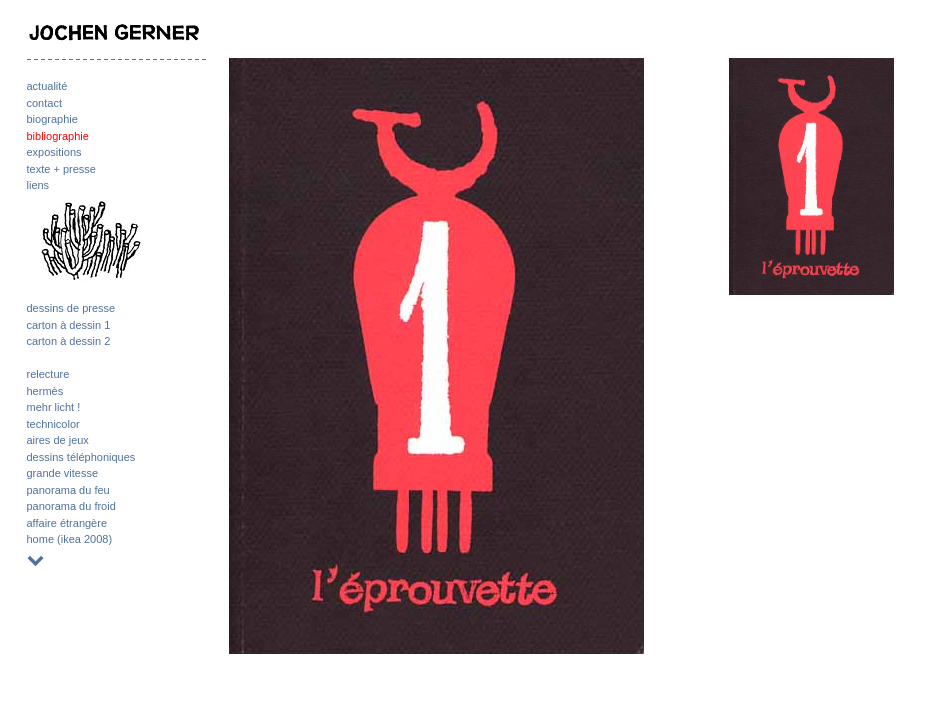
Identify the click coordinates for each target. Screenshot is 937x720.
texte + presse (61, 169)
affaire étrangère (67, 523)
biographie (52, 119)
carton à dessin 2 (69, 341)
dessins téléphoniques (81, 457)
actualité (47, 86)
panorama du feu (68, 490)
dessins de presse (71, 308)
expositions (54, 152)
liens (38, 185)
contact (44, 103)
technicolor (53, 424)
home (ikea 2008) (70, 539)
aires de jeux (58, 440)
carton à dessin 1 (69, 325)
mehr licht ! (54, 407)
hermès (45, 391)
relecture (48, 374)
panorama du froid (71, 506)
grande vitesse (63, 473)
